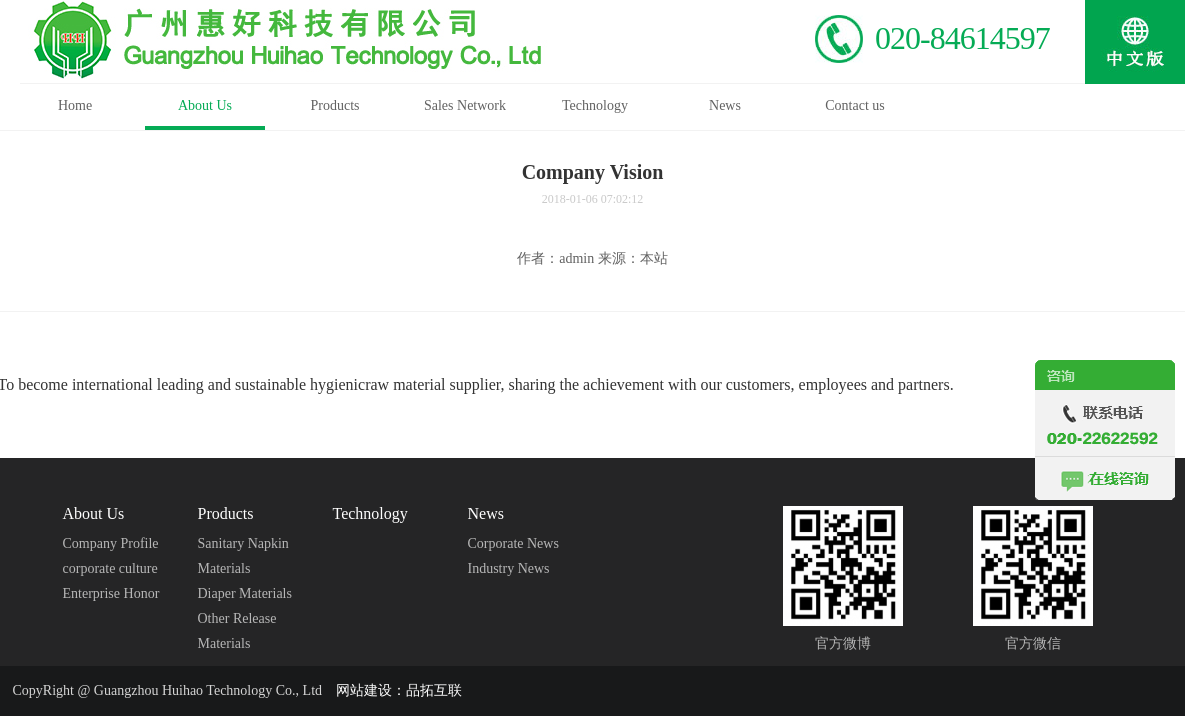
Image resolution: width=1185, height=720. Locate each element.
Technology (370, 513)
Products (226, 513)
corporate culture (110, 568)
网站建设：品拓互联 (399, 690)
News (486, 513)
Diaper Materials (245, 593)
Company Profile (111, 543)
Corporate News (513, 543)
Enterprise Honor (111, 593)
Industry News (509, 568)
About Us (94, 513)
